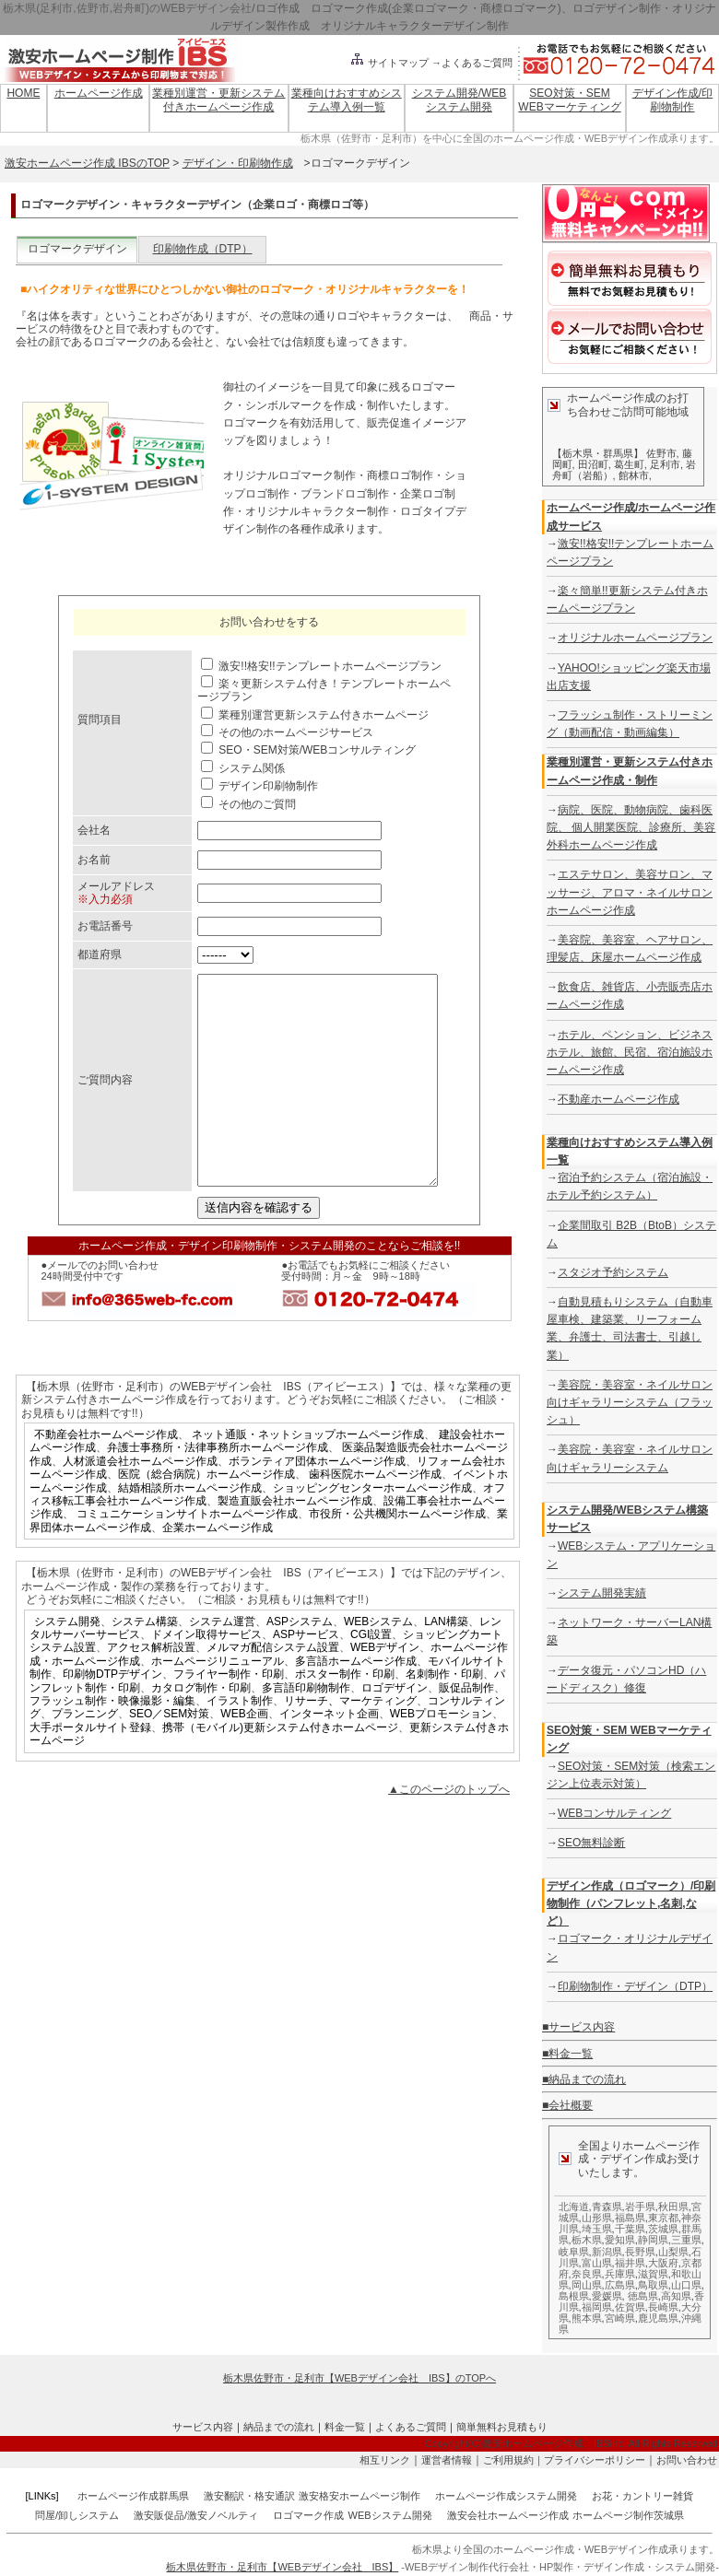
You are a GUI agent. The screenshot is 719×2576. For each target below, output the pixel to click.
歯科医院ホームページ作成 (375, 1515)
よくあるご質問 (410, 2426)
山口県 (686, 2284)
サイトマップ (389, 62)
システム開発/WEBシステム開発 (459, 99)
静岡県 (653, 2239)
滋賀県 (653, 2273)
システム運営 (222, 1663)
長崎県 (663, 2307)
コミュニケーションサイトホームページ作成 (187, 1555)
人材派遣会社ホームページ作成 (140, 1502)
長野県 (640, 2251)
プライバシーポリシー (594, 2459)
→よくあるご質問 (472, 62)
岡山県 (587, 2284)
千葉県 (630, 2228)
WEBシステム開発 (390, 2515)
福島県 (630, 2217)
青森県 (607, 2206)
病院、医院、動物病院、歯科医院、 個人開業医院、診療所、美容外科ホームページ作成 (631, 827)
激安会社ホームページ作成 (508, 2515)
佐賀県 (630, 2307)
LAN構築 (445, 1663)
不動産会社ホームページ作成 (106, 1475)
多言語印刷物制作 (306, 1729)
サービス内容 (202, 2426)
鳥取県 (653, 2284)
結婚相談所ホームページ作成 (190, 1529)
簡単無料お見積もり (502, 2426)
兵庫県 (620, 2273)
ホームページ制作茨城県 (628, 2515)
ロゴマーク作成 (308, 2515)
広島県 (620, 2284)
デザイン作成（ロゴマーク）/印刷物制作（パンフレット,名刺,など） (631, 1903)
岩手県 (640, 2206)
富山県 (597, 2262)
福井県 (630, 2262)
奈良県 (587, 2273)
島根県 (574, 2295)
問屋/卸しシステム (77, 2515)
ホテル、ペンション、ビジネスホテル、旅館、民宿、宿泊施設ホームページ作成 (630, 1052)
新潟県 (607, 2251)
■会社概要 (567, 2105)
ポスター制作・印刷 (345, 1715)
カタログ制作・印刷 (201, 1729)
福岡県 (597, 2307)
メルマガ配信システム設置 (272, 1688)
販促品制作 (466, 1729)
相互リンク (385, 2459)
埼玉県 (597, 2228)
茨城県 (663, 2228)
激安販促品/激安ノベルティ (196, 2515)
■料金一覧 (567, 2053)
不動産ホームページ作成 (618, 1099)
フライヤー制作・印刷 (228, 1715)
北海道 (574, 2206)
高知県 (676, 2295)
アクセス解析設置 (151, 1688)
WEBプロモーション (441, 1755)
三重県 (686, 2239)
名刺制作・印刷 (444, 1715)
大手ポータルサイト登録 (90, 1768)
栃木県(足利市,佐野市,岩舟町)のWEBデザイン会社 (127, 8)
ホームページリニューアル (217, 1702)
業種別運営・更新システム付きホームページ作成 (218, 99)
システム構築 (145, 1663)
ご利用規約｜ (513, 2459)
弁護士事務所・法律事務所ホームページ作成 (217, 1488)
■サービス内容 (578, 2026)
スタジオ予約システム (613, 1272)
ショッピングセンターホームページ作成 (372, 1529)
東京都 (663, 2217)
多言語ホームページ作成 (356, 1702)
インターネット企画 (329, 1755)
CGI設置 (371, 1675)
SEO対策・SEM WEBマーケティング (569, 99)
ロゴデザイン (394, 1729)
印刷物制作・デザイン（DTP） (635, 1986)
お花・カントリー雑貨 (642, 2495)
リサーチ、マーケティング (350, 1742)
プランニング (85, 1755)
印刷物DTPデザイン (112, 1715)
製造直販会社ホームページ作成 (295, 1542)
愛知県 (620, 2239)
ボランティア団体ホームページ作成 (317, 1502)
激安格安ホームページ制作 (359, 2495)
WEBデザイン (384, 1688)
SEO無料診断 (591, 1842)
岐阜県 (574, 2251)
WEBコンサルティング (614, 1813)
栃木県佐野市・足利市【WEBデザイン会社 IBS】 (282, 2566)
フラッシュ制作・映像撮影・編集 (112, 1742)
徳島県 (643, 2295)
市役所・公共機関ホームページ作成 (397, 1555)
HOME (23, 93)
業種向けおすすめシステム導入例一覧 (346, 99)
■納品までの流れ (584, 2079)
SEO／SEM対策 (169, 1755)
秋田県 (673, 2206)
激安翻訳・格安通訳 (249, 2495)
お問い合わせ (686, 2459)
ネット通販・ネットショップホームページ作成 (308, 1475)
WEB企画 (243, 1755)
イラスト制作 (239, 1742)
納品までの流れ (278, 2426)
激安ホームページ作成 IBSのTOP (87, 163)
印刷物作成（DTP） (203, 248)
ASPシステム (299, 1663)
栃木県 (587, 2239)
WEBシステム (378, 1663)
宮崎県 (620, 2318)
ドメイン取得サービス (206, 1675)
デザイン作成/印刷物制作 (672, 99)
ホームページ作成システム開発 (506, 2495)
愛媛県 (607, 2295)
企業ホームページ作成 (217, 1569)
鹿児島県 (658, 2318)
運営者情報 (446, 2459)
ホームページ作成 (98, 93)
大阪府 (663, 2262)
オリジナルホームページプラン (635, 637)
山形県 (597, 2217)
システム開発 (67, 1663)
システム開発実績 (602, 1593)
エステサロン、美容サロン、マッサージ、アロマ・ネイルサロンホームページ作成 (630, 892)
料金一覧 (344, 2426)
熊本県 (587, 2318)
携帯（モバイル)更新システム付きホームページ (280, 1768)
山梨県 (673, 2251)
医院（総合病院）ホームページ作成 (206, 1515)
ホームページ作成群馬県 (133, 2495)
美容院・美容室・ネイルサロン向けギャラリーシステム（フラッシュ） (630, 1402)
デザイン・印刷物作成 (238, 163)
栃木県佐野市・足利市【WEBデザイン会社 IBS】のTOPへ (359, 2377)
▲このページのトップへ (449, 1830)
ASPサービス (306, 1675)
